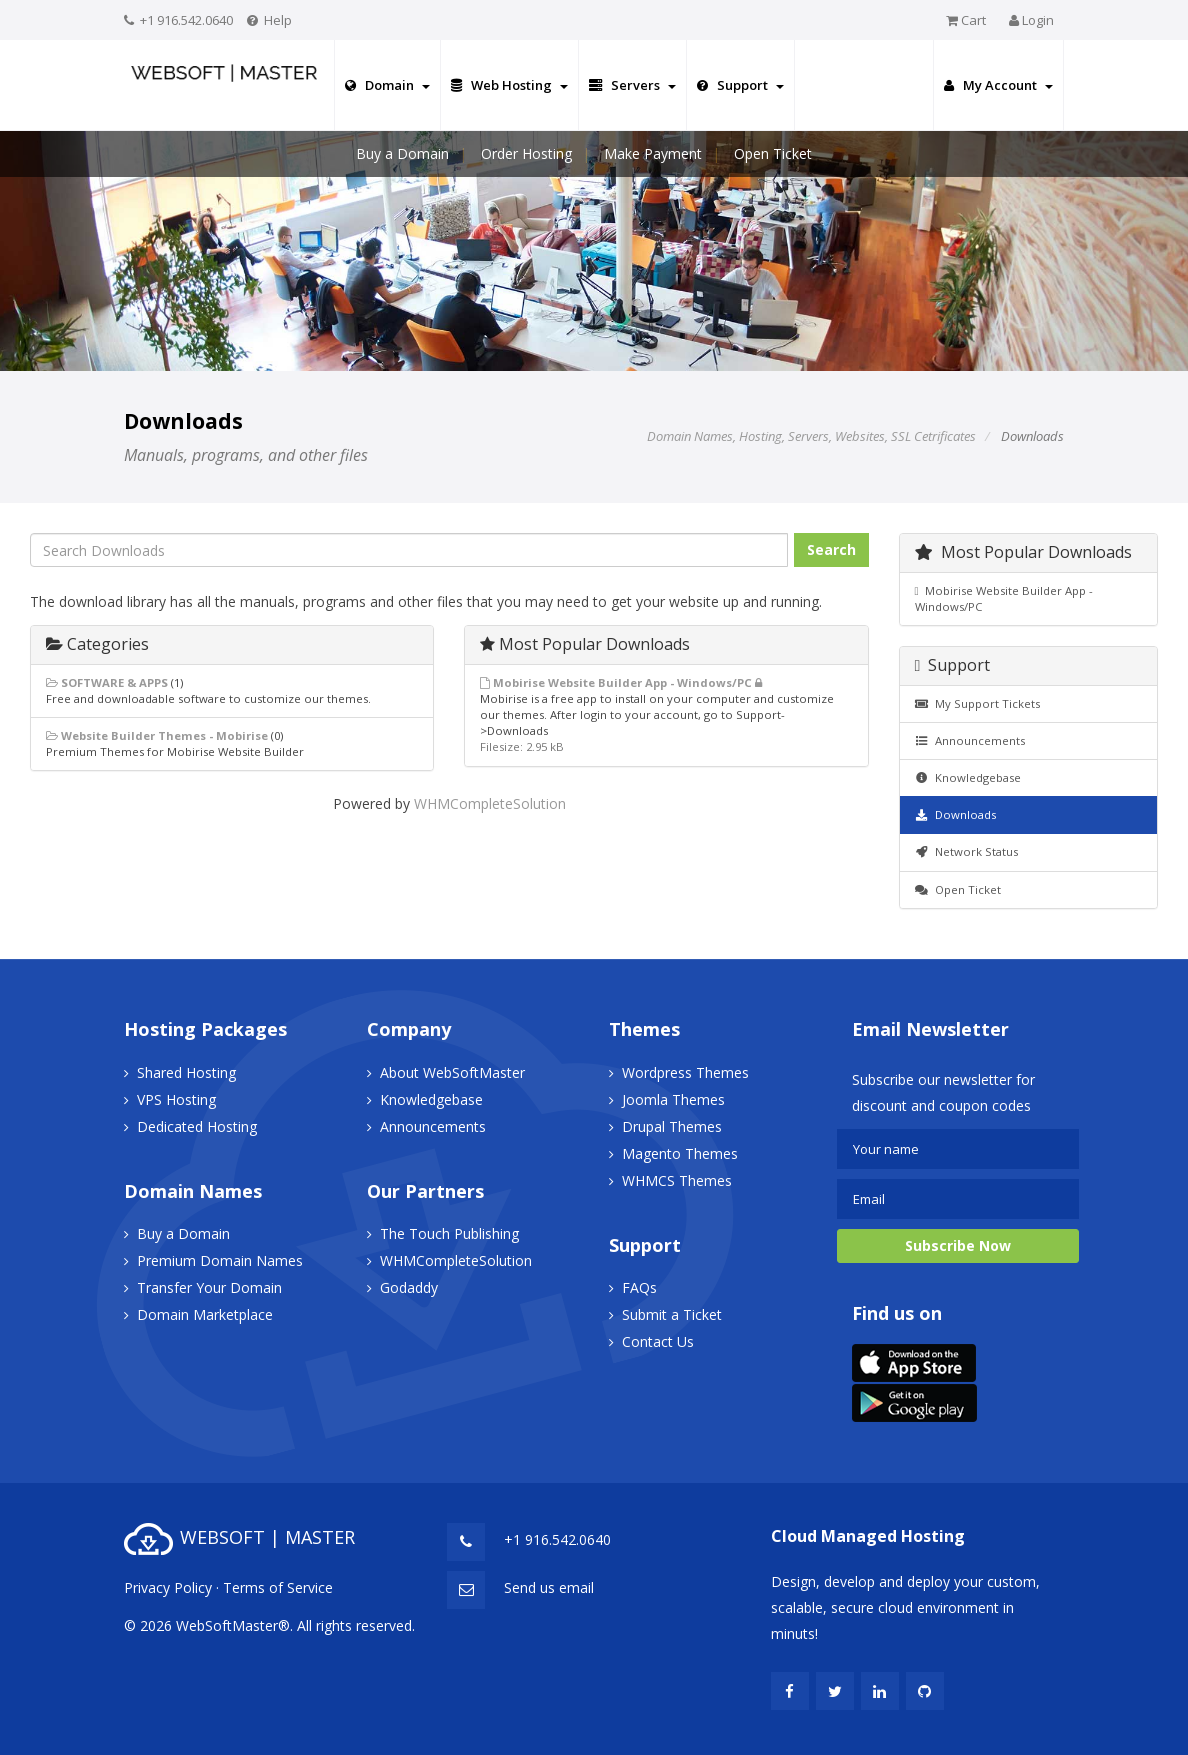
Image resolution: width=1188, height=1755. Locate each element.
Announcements (970, 740)
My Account (998, 85)
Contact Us (658, 1341)
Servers (632, 85)
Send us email (549, 1587)
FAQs (639, 1287)
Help (278, 20)
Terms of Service (278, 1587)
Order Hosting (526, 153)
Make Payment (653, 153)
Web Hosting (509, 85)
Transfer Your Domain (209, 1287)
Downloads (956, 814)
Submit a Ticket (672, 1314)
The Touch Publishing (449, 1233)
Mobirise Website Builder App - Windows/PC (1004, 598)
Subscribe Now (958, 1245)
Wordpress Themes (685, 1072)
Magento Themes (680, 1153)
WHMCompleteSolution (490, 803)
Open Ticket (773, 153)
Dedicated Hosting (197, 1126)
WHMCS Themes (677, 1180)
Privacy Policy (168, 1587)
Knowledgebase (968, 777)
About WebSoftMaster (452, 1072)
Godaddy (409, 1287)
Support (740, 85)
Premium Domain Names (220, 1260)
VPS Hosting (176, 1099)
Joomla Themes (673, 1099)
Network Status (967, 851)
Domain (387, 85)
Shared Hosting (186, 1072)
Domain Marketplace (205, 1314)
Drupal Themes (672, 1126)
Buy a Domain (402, 153)
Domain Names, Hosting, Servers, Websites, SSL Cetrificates (811, 436)
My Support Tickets (978, 703)
